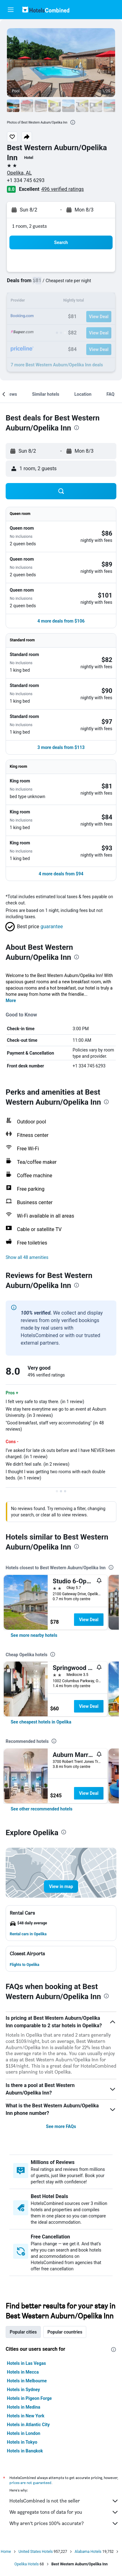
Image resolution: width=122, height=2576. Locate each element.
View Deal (88, 1619)
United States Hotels (36, 2551)
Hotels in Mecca (23, 2372)
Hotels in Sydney (23, 2389)
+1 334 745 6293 (26, 180)
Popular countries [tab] (64, 2331)
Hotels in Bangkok (25, 2450)
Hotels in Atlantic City (28, 2424)
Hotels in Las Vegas (26, 2363)
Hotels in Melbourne (27, 2380)
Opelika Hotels (26, 2564)
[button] (11, 10)
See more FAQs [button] (61, 2126)
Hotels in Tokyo (22, 2442)
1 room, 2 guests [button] (29, 226)
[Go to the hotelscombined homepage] (45, 10)
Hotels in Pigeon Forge (29, 2398)
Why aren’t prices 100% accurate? (64, 2523)
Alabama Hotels (88, 2551)
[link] (34, 1635)
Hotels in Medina (23, 2407)
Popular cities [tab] (23, 2331)
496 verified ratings (62, 189)
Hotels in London (23, 2433)
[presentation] (73, 122)
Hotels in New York (25, 2415)
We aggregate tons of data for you (64, 2512)
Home (6, 2551)
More (11, 1000)
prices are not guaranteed (30, 2482)
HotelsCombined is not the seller (64, 2501)
